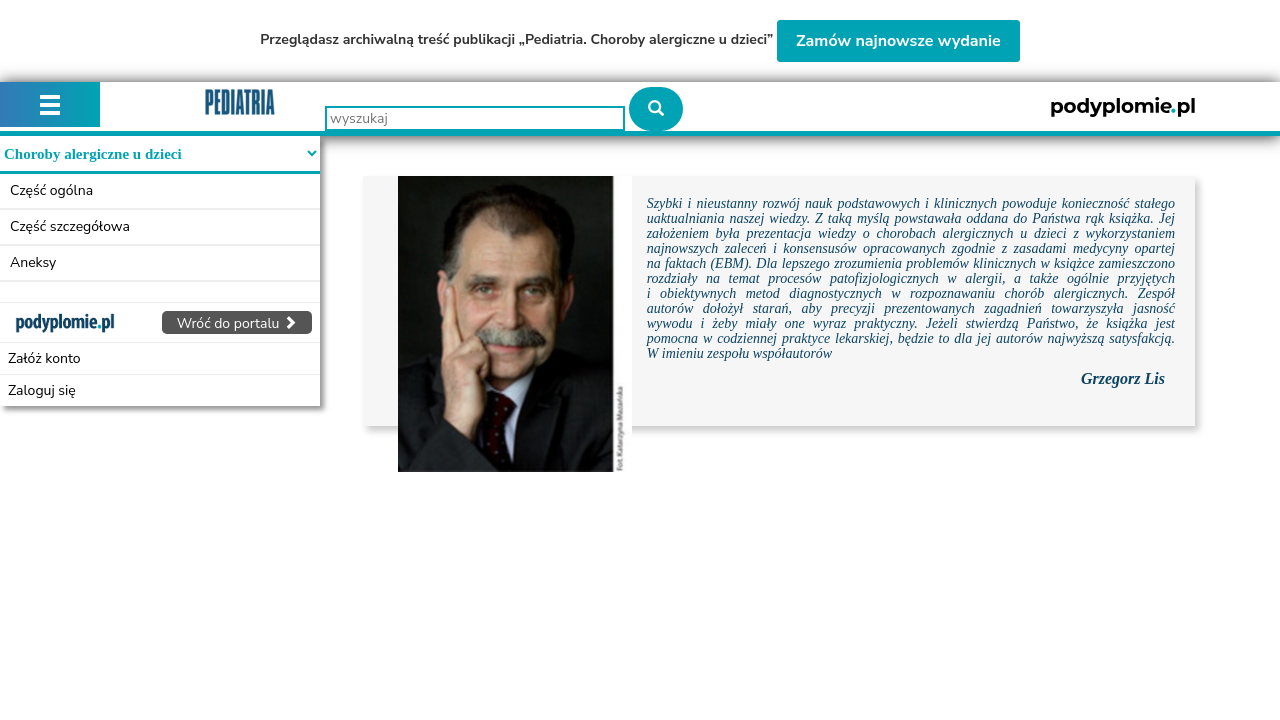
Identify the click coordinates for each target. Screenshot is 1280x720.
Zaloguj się (42, 390)
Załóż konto (44, 358)
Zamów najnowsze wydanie (898, 41)
